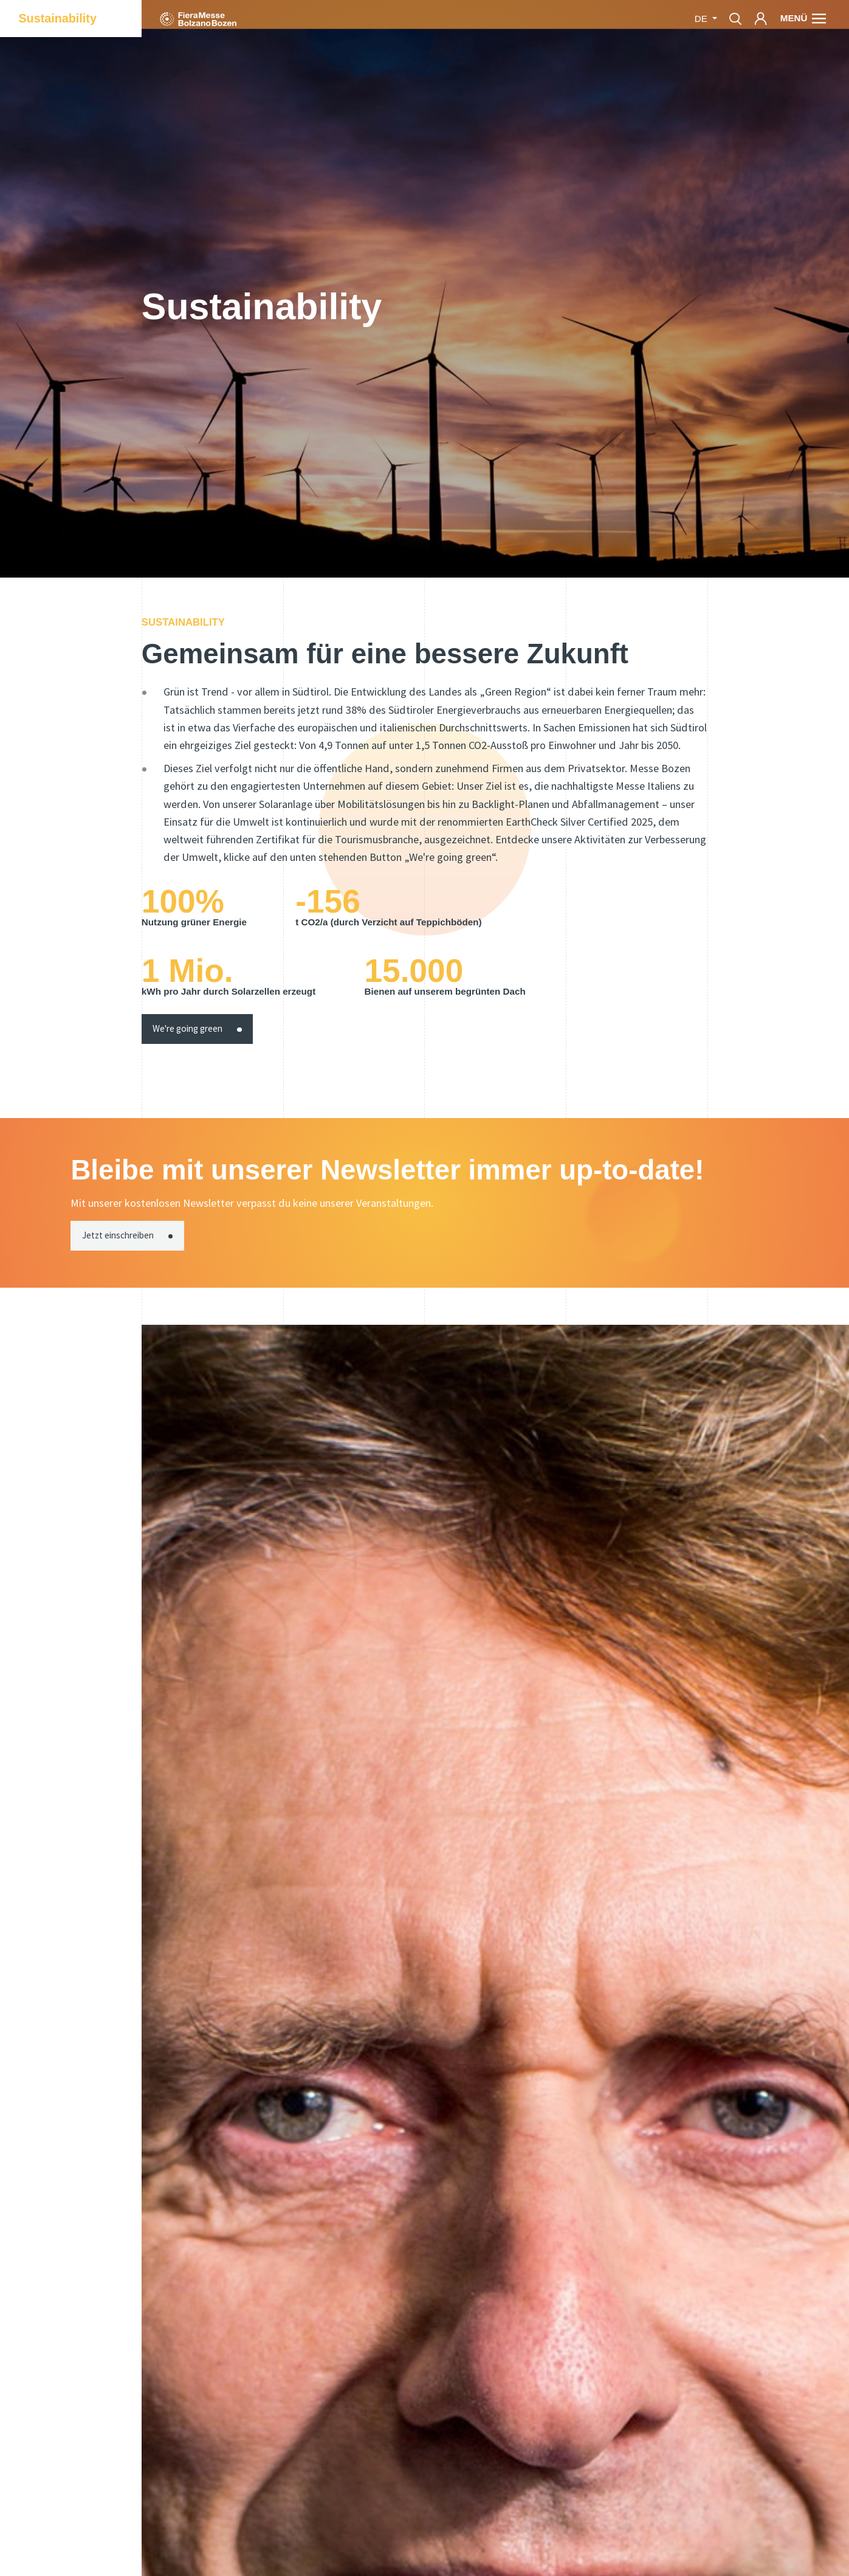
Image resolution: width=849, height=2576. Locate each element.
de (702, 18)
